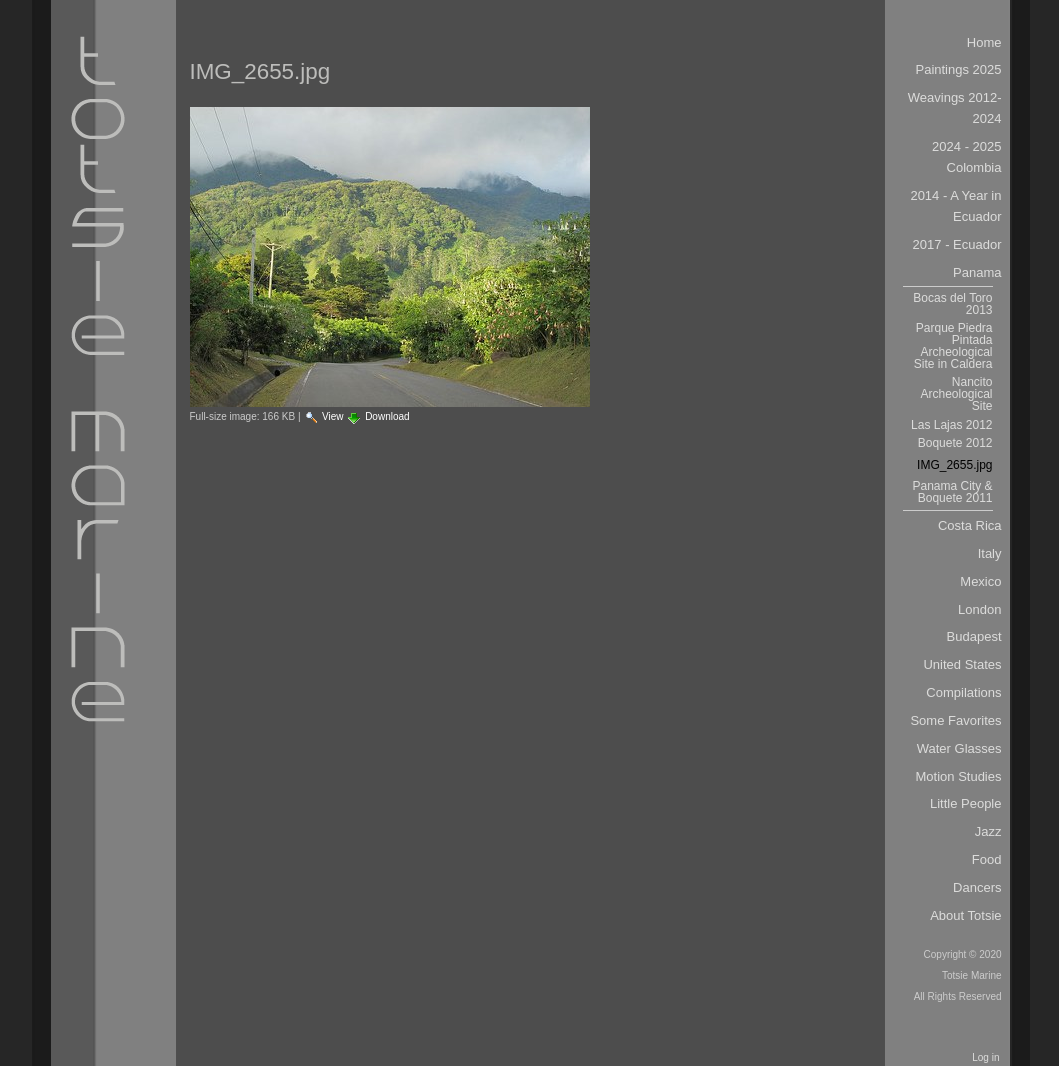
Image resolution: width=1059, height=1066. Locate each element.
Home (984, 42)
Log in (985, 1057)
